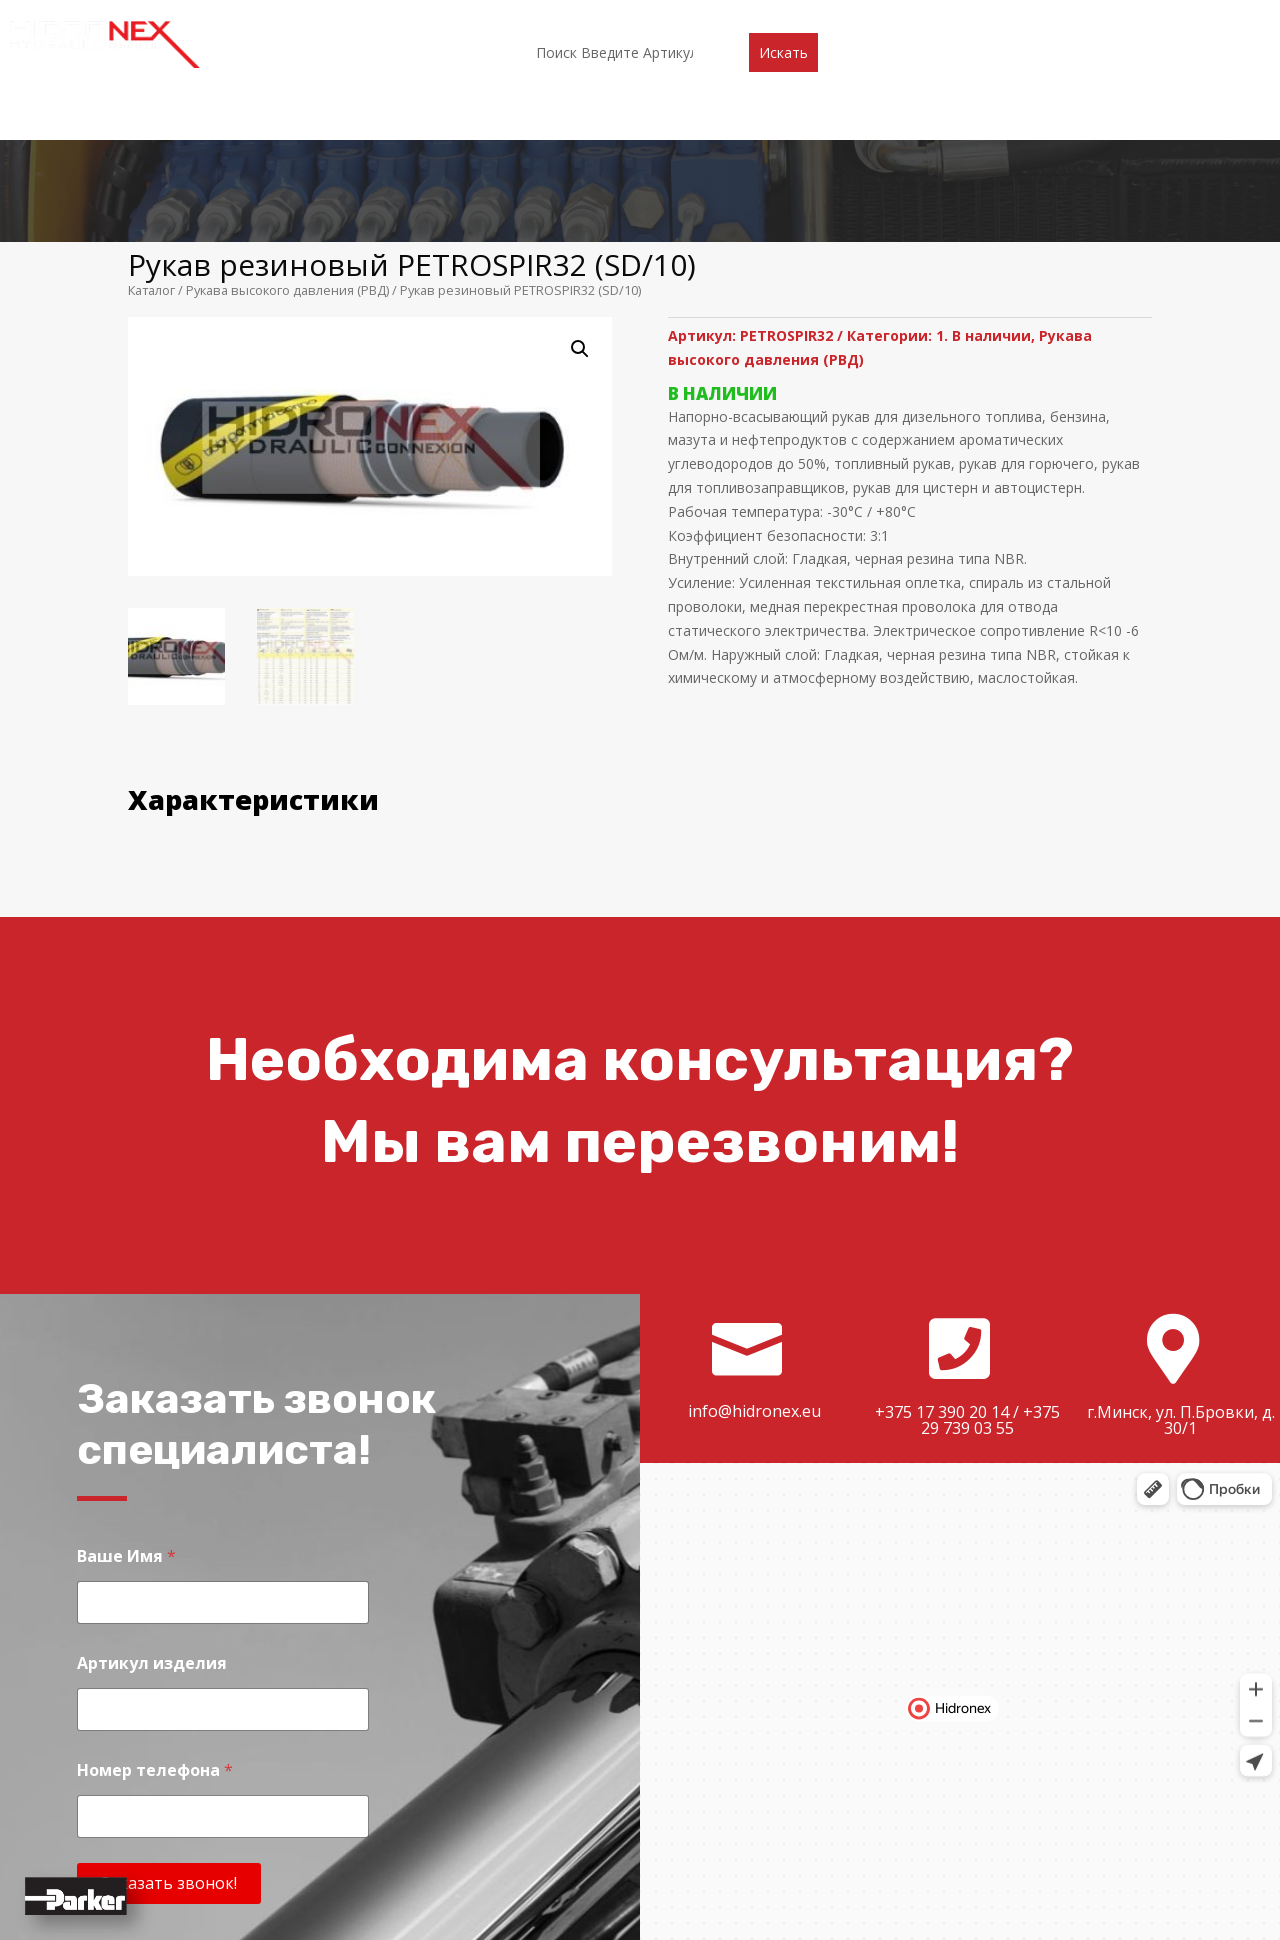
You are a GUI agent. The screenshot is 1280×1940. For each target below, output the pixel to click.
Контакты (907, 17)
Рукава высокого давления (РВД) (287, 139)
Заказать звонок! (169, 1732)
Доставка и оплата (775, 17)
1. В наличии (983, 184)
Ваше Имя (126, 1405)
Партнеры (571, 17)
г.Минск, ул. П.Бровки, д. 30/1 (1181, 1269)
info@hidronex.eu (754, 1260)
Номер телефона (155, 1619)
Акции (655, 17)
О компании (382, 17)
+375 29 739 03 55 (990, 1269)
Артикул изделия (152, 1512)
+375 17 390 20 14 (942, 1261)
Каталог (480, 17)
